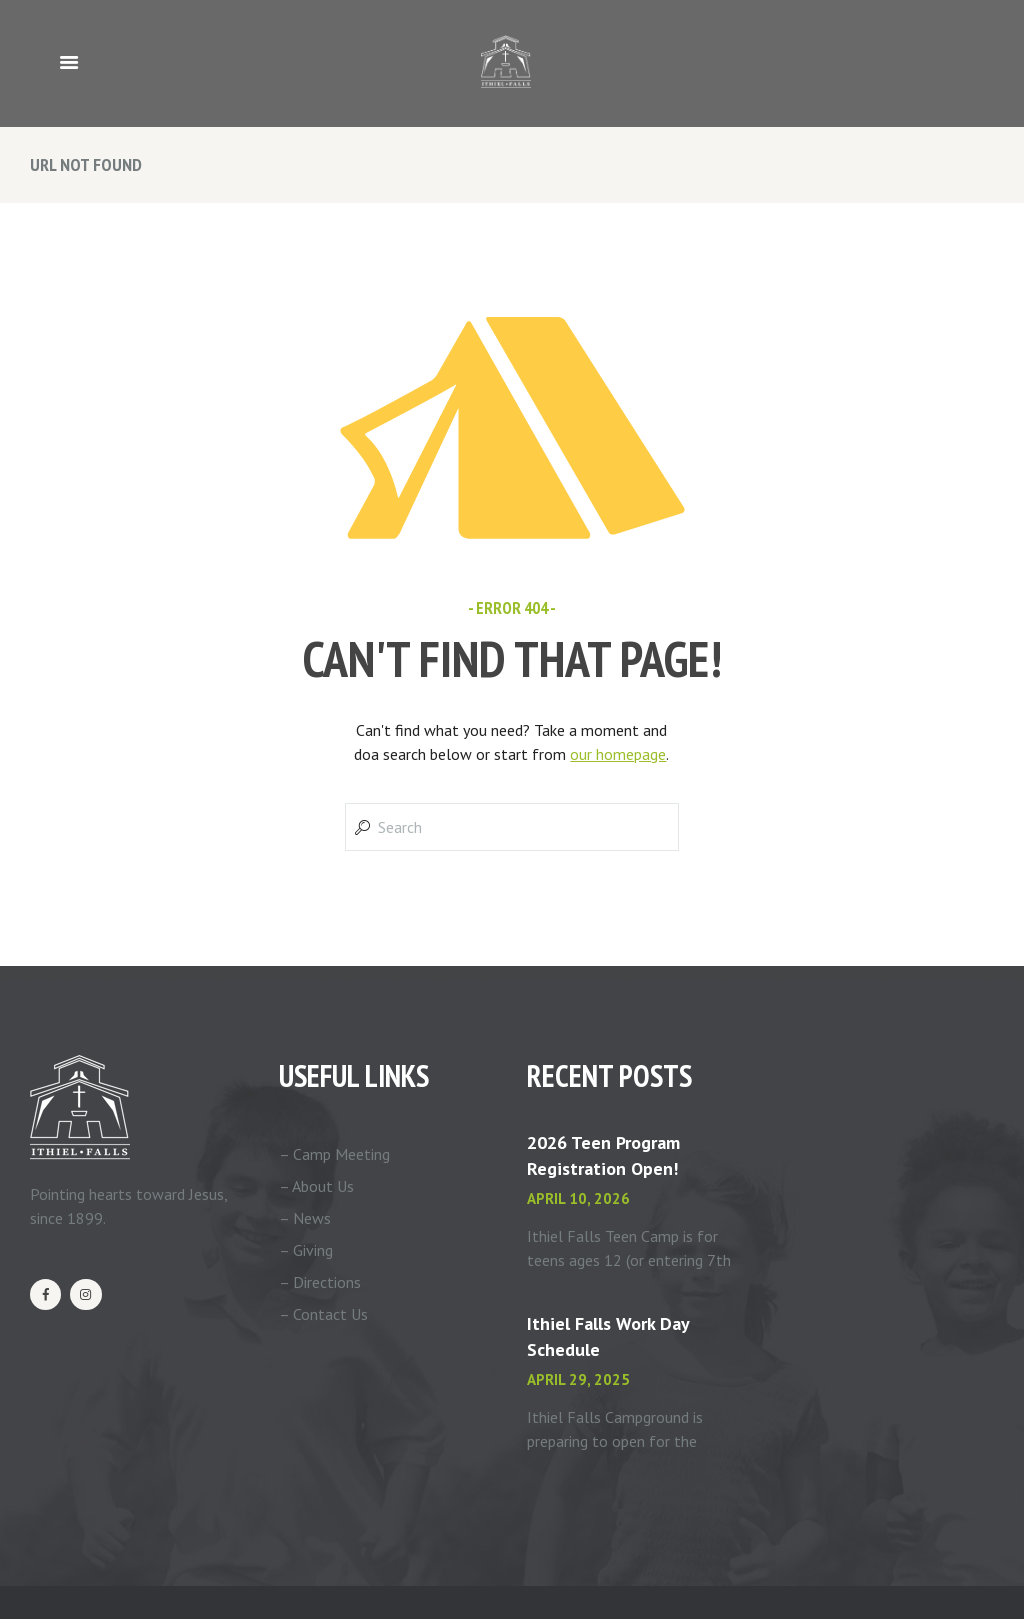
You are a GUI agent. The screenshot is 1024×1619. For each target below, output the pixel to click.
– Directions (320, 1282)
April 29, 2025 (578, 1379)
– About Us (316, 1186)
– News (305, 1218)
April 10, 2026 (578, 1198)
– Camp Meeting (334, 1154)
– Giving (306, 1250)
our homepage (618, 754)
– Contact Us (323, 1314)
